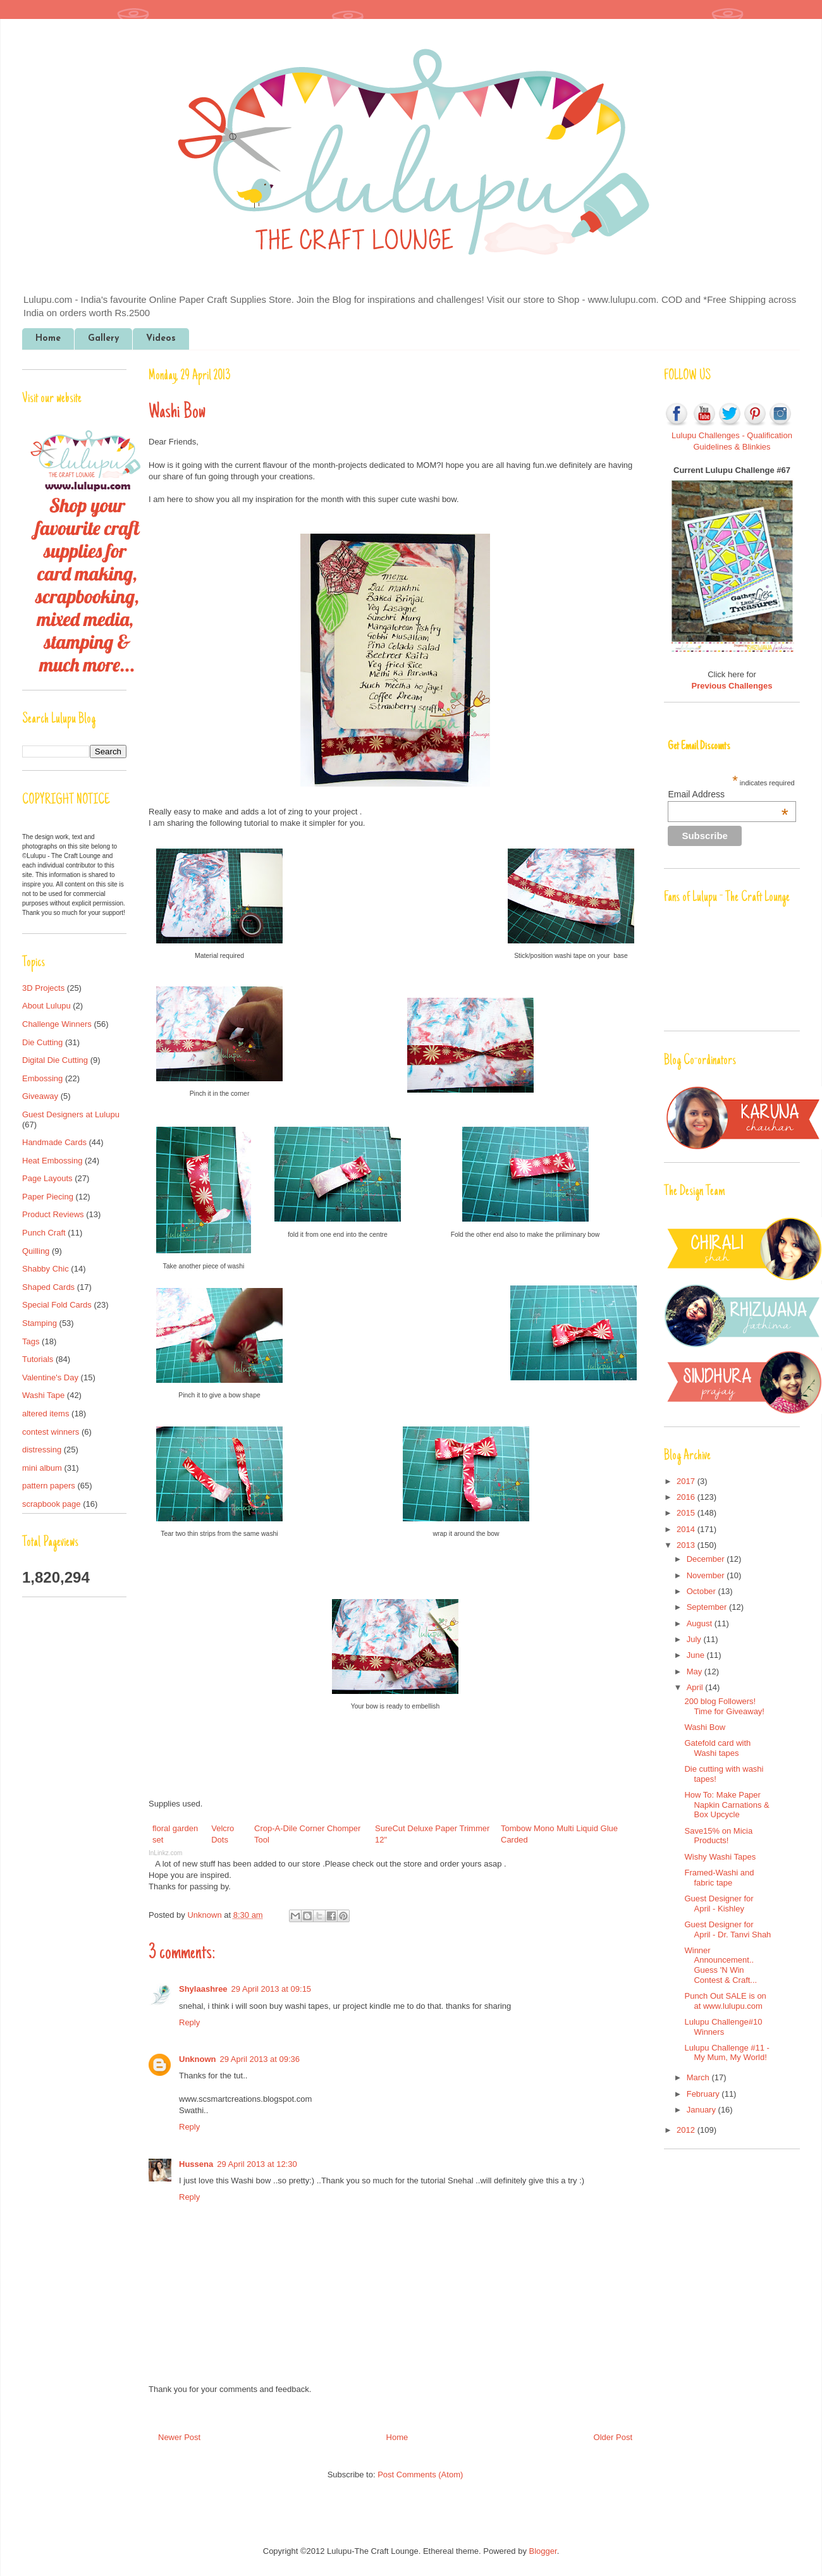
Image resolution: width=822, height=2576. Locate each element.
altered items (45, 1413)
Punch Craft (44, 1232)
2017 (687, 1481)
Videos (161, 338)
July (695, 1639)
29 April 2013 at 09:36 (260, 2059)
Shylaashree (203, 1989)
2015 (687, 1513)
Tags (30, 1341)
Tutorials (37, 1359)
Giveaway (40, 1096)
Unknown (205, 1915)
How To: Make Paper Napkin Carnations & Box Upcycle (726, 1804)
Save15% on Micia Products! (718, 1836)
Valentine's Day (50, 1377)
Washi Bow (704, 1727)
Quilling (35, 1251)
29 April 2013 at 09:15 (271, 1989)
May (695, 1671)
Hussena (196, 2164)
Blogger (543, 2551)
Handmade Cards (54, 1142)
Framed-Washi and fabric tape (719, 1877)
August (701, 1623)
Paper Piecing (47, 1196)
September (708, 1607)
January (702, 2109)
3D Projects (43, 988)
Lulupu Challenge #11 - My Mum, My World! (726, 2053)
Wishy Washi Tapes (720, 1856)
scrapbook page (51, 1504)
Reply (189, 2022)
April (696, 1687)
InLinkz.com (165, 1852)
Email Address (728, 794)
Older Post (613, 2437)
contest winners (50, 1432)
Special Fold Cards (57, 1304)
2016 (687, 1497)
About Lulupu (46, 1005)
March (699, 2077)
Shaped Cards (48, 1287)
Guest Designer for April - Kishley (718, 1903)
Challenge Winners (57, 1024)
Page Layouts (47, 1178)
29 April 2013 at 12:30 (257, 2164)
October (702, 1591)
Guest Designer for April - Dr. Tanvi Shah (727, 1929)
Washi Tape (43, 1395)
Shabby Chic (45, 1268)
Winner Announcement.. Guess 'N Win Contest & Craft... (720, 1965)
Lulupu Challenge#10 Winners (723, 2027)
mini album (42, 1468)
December (707, 1559)
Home (48, 338)
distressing (41, 1449)
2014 (687, 1529)
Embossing (42, 1078)
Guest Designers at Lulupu (71, 1114)
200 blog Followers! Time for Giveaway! (724, 1706)
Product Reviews (53, 1214)
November (707, 1575)
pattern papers (48, 1485)
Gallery (103, 338)
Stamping (39, 1323)
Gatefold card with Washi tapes (717, 1748)
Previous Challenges (732, 685)
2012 (687, 2130)
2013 (687, 1545)
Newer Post (179, 2437)
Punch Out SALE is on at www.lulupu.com (725, 2001)
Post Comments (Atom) (420, 2474)
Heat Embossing (52, 1160)
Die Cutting (42, 1042)
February (704, 2094)
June (697, 1655)
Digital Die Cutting (55, 1060)
